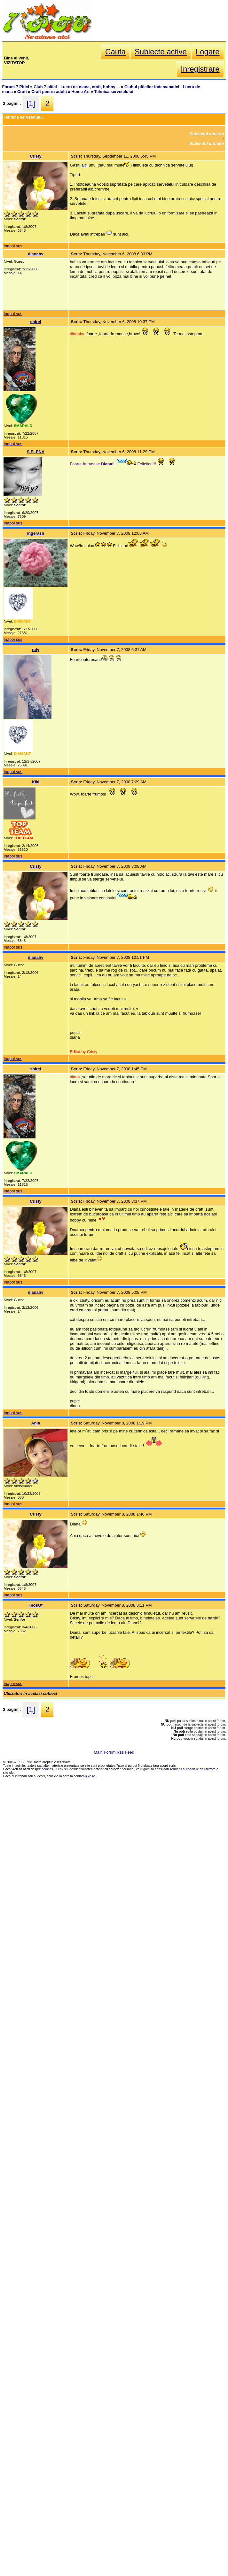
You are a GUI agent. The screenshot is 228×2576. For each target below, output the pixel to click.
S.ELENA (35, 451)
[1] (31, 103)
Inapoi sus (13, 246)
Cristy (35, 156)
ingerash (35, 533)
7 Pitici (28, 1762)
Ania (35, 1423)
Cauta (115, 51)
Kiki (35, 782)
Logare (208, 51)
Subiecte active (161, 51)
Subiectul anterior (207, 133)
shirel (35, 321)
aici (85, 165)
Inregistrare (200, 69)
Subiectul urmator (206, 143)
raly (35, 649)
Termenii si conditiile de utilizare (192, 1769)
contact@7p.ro (84, 1776)
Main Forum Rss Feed (114, 1752)
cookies (47, 1769)
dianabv (35, 254)
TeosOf (36, 1605)
